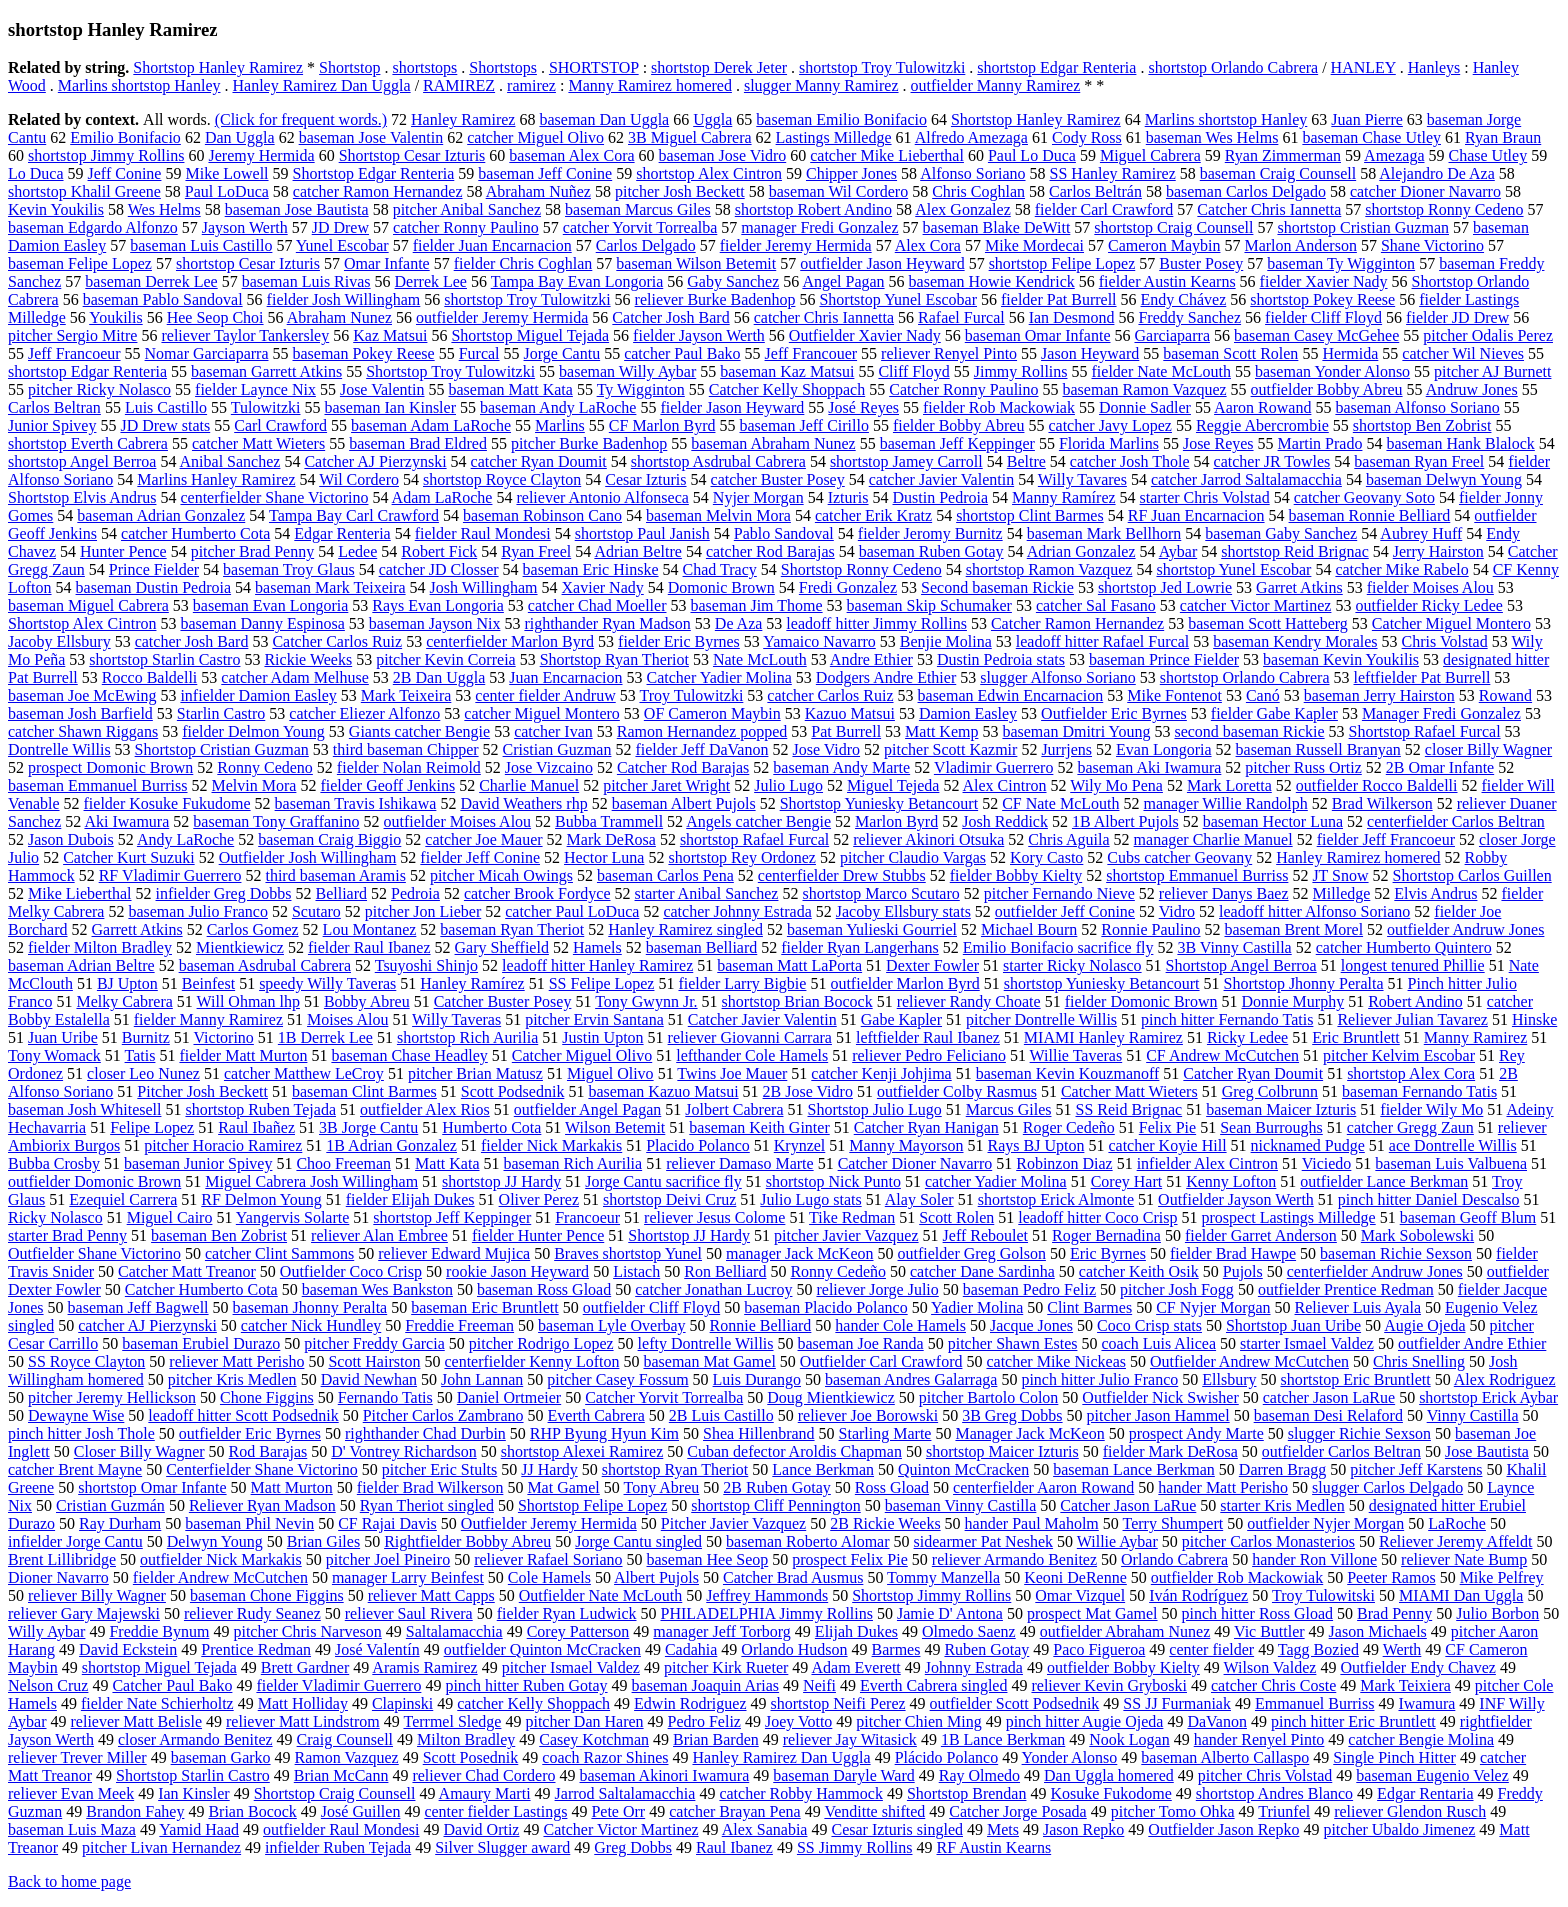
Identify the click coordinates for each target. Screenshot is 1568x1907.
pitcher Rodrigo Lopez (541, 1343)
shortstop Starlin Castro (164, 659)
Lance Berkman (823, 1469)
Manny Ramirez (1476, 1037)
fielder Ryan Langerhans (860, 947)
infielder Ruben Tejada (338, 1847)
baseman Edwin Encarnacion (1011, 695)
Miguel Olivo (610, 1073)
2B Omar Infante (1440, 767)
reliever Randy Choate (969, 1001)
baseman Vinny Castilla (961, 1505)
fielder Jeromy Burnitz (930, 533)
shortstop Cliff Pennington (776, 1505)
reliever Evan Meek (71, 1793)
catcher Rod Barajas (770, 551)
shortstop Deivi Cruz (669, 1199)
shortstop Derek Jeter (719, 67)
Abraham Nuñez (538, 191)
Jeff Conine (125, 173)
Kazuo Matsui (850, 713)
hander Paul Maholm (1032, 1523)
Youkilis (116, 317)
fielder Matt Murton (243, 1055)
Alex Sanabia (765, 1829)
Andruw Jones (1472, 389)
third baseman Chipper (406, 749)
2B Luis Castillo (721, 1415)
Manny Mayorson (906, 1145)
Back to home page (69, 1881)
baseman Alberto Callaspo (1225, 1757)
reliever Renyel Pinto (949, 353)
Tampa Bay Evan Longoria (577, 281)
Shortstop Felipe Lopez (592, 1505)
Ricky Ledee (1247, 1037)
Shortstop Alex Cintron (82, 623)
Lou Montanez (370, 929)
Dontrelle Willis (59, 749)
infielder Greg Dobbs (224, 893)
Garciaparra (1172, 335)
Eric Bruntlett (1356, 1037)
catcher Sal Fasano (1096, 605)
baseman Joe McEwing (82, 695)
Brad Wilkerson (1382, 803)
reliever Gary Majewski (84, 1613)
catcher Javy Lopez (1109, 425)
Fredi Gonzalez (848, 587)
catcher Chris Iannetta (824, 317)
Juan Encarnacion (565, 677)
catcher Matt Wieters (258, 443)
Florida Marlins (1109, 443)
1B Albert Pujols (1125, 821)
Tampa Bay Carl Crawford (354, 515)
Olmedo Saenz (969, 1631)
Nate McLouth (760, 659)
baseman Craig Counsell (1278, 173)
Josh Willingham (484, 587)
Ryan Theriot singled (427, 1505)
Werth (1402, 1649)
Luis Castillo (166, 407)
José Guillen (361, 1811)
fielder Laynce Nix (255, 389)
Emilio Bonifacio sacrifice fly (1058, 947)
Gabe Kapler (901, 1019)
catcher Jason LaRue (1329, 1397)
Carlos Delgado (646, 245)
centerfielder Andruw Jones (1375, 1271)
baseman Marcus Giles (638, 209)
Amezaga (1394, 155)
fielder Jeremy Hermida (796, 245)
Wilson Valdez (1270, 1667)
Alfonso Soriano (972, 173)
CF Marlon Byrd (662, 425)
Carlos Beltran (54, 407)
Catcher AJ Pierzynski (375, 461)
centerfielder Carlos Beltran (1456, 821)
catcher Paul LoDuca (572, 911)
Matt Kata (447, 1163)
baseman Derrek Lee (151, 281)
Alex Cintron (1005, 785)
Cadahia (691, 1649)
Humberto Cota (491, 1127)
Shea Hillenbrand (759, 1433)
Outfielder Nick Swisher (1160, 1397)
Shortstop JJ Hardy (689, 1235)
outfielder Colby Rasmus (957, 1091)
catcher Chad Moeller (597, 605)
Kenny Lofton (1231, 1181)
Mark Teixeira (406, 695)
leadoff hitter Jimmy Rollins (876, 623)
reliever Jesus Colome (714, 1217)
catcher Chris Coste (1273, 1685)
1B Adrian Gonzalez (391, 1145)
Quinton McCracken (963, 1469)
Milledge (1342, 893)
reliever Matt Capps (431, 1595)
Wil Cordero (359, 479)
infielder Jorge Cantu (75, 1541)
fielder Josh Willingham (344, 299)
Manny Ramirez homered (650, 85)
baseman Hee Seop (708, 1559)
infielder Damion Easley (258, 695)
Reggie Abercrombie (1262, 425)
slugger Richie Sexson (1359, 1433)
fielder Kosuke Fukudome (167, 803)
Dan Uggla (240, 137)
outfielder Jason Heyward (882, 263)
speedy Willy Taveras (327, 983)
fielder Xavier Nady (1324, 281)
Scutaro (316, 911)
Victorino (223, 1037)
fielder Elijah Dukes (410, 1199)
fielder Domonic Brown (1141, 1001)
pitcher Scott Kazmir (950, 749)
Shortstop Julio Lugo (874, 1109)
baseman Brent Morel (1293, 929)
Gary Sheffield (502, 947)
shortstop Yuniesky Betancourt (1102, 983)
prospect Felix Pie (850, 1559)
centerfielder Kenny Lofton (531, 1361)
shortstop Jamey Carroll (906, 461)
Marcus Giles (1009, 1109)
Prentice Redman (256, 1649)
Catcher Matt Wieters (1129, 1091)
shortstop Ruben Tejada (260, 1109)
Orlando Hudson (794, 1649)
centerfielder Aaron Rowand (1043, 1487)
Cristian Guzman (557, 749)
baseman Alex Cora (571, 155)
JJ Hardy (549, 1469)
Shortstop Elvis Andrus (82, 497)
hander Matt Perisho (1223, 1487)
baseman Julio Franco (198, 911)
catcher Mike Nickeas (1055, 1361)
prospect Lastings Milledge (1289, 1217)
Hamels (597, 947)
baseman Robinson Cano (542, 515)
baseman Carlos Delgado (1246, 191)
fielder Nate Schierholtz (157, 1703)
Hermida (1350, 353)
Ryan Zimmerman (1283, 155)
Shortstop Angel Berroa (1241, 965)
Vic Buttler (1269, 1631)
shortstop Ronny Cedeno (1444, 209)
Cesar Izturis (645, 479)
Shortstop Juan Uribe (1293, 1325)
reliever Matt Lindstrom (303, 1721)
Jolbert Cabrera (734, 1109)
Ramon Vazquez (347, 1757)
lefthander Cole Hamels (752, 1055)
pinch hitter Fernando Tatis (1227, 1019)
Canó (1263, 695)
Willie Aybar (1117, 1541)
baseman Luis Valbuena (1451, 1163)
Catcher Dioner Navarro (915, 1163)
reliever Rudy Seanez (252, 1613)
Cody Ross (1087, 137)
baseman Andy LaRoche (558, 407)
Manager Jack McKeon (1029, 1433)
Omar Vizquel (1080, 1595)
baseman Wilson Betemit (696, 263)
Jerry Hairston (1438, 551)
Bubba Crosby (54, 1163)
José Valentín (377, 1649)
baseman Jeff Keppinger (957, 443)
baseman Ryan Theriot (512, 929)
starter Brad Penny (67, 1235)
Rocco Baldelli (150, 677)
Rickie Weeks (308, 659)
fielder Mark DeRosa (1170, 1451)
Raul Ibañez (256, 1127)
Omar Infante (387, 263)
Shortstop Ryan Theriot (614, 659)
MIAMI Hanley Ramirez (1103, 1037)
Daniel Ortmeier (509, 1397)
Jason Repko (1083, 1829)
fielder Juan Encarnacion (492, 245)
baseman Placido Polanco (826, 1307)
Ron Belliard (725, 1271)
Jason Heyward (1090, 353)
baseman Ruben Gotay (931, 551)
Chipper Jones (851, 173)
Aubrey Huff (1421, 533)
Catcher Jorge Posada (1017, 1811)
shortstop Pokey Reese (1322, 299)
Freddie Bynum (159, 1631)
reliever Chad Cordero (483, 1775)
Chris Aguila (1068, 839)
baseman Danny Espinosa (262, 623)
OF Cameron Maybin (712, 713)
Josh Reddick (1005, 821)
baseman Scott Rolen (1230, 353)
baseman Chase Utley (1371, 137)
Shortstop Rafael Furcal (1425, 731)
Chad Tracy (720, 569)
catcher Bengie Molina (1421, 1739)
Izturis (848, 497)
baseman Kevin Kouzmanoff (1068, 1073)
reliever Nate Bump (1464, 1559)
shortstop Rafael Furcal (754, 839)
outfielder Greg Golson (972, 1253)
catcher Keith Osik (1139, 1271)
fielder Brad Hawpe (1233, 1253)
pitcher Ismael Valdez (571, 1667)
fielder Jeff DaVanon (701, 749)
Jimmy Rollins (1021, 371)
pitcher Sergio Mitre (72, 335)
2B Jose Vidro (808, 1091)
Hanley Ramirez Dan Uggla (321, 85)
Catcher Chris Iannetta (1269, 209)
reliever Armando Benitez (1014, 1559)
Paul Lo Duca (1032, 155)
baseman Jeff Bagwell (138, 1307)
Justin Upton (602, 1037)
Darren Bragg (1283, 1469)
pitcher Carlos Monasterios (1268, 1541)
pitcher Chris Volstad (1265, 1775)
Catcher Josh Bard (670, 317)
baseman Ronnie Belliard (1370, 515)
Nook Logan (1129, 1739)
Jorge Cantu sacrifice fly (663, 1181)
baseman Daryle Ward (843, 1775)
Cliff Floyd (913, 371)
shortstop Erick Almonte (1056, 1199)
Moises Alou (347, 1019)
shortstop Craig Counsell (1173, 227)
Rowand (1505, 695)
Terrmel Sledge (452, 1721)
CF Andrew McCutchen (1222, 1055)
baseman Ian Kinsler (390, 407)
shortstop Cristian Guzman (1363, 227)
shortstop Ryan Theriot (675, 1469)
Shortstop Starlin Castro (193, 1775)
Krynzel (800, 1145)
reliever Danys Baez (1224, 893)
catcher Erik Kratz (873, 515)
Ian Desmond (1072, 317)
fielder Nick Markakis (551, 1145)
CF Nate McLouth (1060, 803)
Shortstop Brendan (967, 1793)
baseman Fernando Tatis (1419, 1091)
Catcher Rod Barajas (683, 767)
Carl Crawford (280, 425)
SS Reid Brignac (1128, 1109)
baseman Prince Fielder (1164, 659)
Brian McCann (341, 1775)
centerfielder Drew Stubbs (842, 875)
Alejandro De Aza (1437, 173)
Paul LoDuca (227, 191)
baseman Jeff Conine (545, 173)
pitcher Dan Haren (584, 1721)
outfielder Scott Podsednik (1015, 1703)
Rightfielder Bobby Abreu (467, 1541)
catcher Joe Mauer (483, 839)
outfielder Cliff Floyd (651, 1307)
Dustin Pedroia (941, 497)
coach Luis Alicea (1158, 1343)
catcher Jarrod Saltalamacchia (1246, 479)
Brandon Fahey (135, 1811)
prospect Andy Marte (1196, 1433)
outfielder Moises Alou (458, 821)
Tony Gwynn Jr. (646, 1001)
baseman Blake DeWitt (997, 227)
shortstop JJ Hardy (501, 1181)
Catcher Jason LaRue (1128, 1505)
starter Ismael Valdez (1307, 1343)
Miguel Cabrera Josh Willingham (311, 1181)
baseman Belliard (702, 947)
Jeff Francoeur (74, 353)
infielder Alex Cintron (1207, 1163)
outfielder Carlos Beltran (1341, 1451)
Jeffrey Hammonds (767, 1595)
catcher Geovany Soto (1364, 497)
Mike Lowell (226, 173)
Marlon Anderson (1300, 245)
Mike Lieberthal (80, 893)
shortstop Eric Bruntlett (1355, 1379)
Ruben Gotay (986, 1649)
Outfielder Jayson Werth (1236, 1199)
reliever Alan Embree (379, 1235)
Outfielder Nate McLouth (601, 1595)
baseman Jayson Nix (435, 623)
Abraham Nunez (339, 317)
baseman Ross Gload (544, 1289)
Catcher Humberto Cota (201, 1289)
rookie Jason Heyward (517, 1271)
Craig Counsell (345, 1739)
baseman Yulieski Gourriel (872, 929)
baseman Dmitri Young (1076, 731)
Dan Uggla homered (1109, 1775)
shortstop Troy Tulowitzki (882, 67)
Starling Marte (885, 1433)
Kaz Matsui (390, 335)
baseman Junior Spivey (198, 1163)
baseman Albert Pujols (684, 803)
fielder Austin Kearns (1167, 281)
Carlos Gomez (253, 929)
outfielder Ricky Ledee (1429, 605)
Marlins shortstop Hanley (139, 85)
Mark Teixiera (1405, 1685)
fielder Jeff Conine (480, 857)
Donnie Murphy (1293, 1001)
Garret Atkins (1299, 587)
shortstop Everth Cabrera (88, 443)
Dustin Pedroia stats (1001, 659)
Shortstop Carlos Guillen (1472, 875)
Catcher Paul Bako (172, 1685)
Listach (636, 1271)
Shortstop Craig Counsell (335, 1793)
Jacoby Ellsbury (59, 641)
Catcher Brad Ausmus (793, 1577)
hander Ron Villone (1314, 1559)
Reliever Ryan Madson (262, 1505)
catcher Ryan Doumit (539, 461)
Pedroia (415, 893)
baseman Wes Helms (1212, 137)
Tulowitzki (266, 407)
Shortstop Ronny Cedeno (861, 569)
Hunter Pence (123, 551)
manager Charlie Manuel (1213, 839)
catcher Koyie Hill (1167, 1145)
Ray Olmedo (979, 1775)
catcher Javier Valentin (941, 479)
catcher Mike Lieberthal (887, 155)
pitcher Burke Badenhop (589, 443)
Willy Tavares (1082, 479)
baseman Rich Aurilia (573, 1163)
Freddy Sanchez (1189, 317)
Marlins (560, 425)
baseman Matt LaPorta (789, 965)
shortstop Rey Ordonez (742, 857)
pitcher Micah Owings (501, 875)
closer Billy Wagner (1488, 749)
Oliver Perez (539, 1199)
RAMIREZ (459, 85)
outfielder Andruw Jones (1465, 929)
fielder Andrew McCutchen (220, 1577)
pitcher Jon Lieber (423, 911)
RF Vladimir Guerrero (170, 875)
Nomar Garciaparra (207, 353)
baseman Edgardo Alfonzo (93, 227)
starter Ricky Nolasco (1072, 965)
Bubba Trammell (609, 821)
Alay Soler (919, 1199)
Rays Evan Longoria (438, 605)
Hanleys (1434, 67)
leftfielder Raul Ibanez (928, 1037)
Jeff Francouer (811, 353)
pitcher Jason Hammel (1158, 1415)
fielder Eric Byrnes (679, 641)
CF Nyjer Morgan (1213, 1307)
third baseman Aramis (335, 875)
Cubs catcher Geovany (1179, 857)
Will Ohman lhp (248, 1001)
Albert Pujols (656, 1577)
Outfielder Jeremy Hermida (549, 1523)
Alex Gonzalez (963, 209)
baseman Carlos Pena (665, 875)
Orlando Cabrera (1174, 1559)
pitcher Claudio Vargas (913, 857)
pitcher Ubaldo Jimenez (1399, 1829)
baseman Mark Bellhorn (1104, 533)
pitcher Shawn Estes (1013, 1343)
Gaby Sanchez (733, 281)
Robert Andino (1415, 1001)
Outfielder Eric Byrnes (1114, 713)
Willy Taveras (456, 1019)
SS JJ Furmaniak (1177, 1703)
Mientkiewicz (240, 947)
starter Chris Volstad (1205, 497)
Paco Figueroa (1099, 1649)
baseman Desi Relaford (1328, 1415)
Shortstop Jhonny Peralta (1304, 983)
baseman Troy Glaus (289, 569)
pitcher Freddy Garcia (374, 1343)
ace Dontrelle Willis (1453, 1145)
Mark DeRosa (611, 839)
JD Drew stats (165, 425)
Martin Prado (1320, 443)
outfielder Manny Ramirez (996, 85)
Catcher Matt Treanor (187, 1271)
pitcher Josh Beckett (680, 191)
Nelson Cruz (48, 1685)
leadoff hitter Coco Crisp (1097, 1217)
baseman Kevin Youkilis (1341, 659)
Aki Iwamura (126, 821)
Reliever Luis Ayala (1358, 1307)
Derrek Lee (431, 281)
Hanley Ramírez (472, 983)
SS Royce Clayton (86, 1361)
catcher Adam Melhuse (295, 677)
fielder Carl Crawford (1104, 209)
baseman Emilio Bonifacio (841, 119)
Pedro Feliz (704, 1721)
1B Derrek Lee (325, 1037)
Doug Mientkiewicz (831, 1397)
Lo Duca (36, 173)
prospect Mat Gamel (1092, 1613)
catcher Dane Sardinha (982, 1271)
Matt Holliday (303, 1703)
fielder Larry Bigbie (742, 983)
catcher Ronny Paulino (466, 227)
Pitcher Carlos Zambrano (443, 1415)
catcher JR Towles (1272, 461)
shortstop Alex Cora (1411, 1073)
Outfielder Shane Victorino (94, 1253)
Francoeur (587, 1217)
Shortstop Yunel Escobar (898, 299)
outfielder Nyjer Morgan (1325, 1523)
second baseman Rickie (1249, 731)
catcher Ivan (553, 731)
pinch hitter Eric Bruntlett (1353, 1721)
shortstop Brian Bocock (797, 1001)
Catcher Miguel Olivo (582, 1055)
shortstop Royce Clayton (502, 479)
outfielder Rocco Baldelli (1377, 785)
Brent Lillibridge (62, 1559)
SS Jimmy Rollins (855, 1847)
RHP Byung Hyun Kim (604, 1433)
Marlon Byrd (896, 821)
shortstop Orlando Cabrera (1233, 67)
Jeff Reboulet (985, 1235)
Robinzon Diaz (1064, 1163)
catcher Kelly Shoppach (533, 1703)
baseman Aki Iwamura (1149, 767)
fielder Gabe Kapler (1274, 713)
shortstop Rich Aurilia (467, 1037)
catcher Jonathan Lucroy (713, 1289)
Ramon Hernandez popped (702, 731)
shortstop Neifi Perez (838, 1703)
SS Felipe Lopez (602, 983)
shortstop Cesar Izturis (248, 263)
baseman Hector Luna (1273, 821)
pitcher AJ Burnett (1492, 371)
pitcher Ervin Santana (594, 1019)
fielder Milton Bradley (100, 947)
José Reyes (863, 407)
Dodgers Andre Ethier (886, 677)
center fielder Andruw (545, 695)
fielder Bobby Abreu (959, 425)
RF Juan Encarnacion (1196, 515)
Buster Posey (1201, 263)
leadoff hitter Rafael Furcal (1102, 641)
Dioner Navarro (58, 1577)
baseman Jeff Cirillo (803, 425)
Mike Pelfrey (1502, 1577)
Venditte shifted (874, 1811)
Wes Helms (164, 209)
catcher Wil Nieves (1463, 353)
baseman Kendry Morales (1295, 641)
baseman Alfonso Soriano (1417, 407)
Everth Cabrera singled (934, 1685)
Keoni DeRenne (1075, 1577)
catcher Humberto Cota (195, 533)
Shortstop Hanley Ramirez (218, 67)
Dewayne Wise (76, 1415)
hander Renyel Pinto (1259, 1739)
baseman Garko (221, 1757)
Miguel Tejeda (893, 785)
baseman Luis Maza (72, 1829)
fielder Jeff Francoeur (1386, 839)
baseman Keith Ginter (759, 1127)
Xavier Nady (603, 587)
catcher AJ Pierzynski (147, 1325)
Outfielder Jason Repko (1223, 1829)
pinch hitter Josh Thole (81, 1433)
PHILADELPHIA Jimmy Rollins (766, 1613)
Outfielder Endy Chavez (1418, 1667)
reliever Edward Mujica (454, 1253)
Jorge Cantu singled (638, 1541)
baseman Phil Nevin (249, 1523)
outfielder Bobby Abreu (1327, 389)
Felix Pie (1167, 1127)
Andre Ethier (871, 659)
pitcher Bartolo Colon (989, 1397)
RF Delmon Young (261, 1199)
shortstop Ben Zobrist (1422, 425)
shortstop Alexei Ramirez (582, 1451)
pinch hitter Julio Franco (1099, 1379)
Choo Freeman (343, 1163)
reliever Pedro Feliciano (929, 1055)
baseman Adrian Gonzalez (161, 515)
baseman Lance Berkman (1134, 1469)
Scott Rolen (956, 1217)
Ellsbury (1229, 1379)
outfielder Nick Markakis (221, 1559)
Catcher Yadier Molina (719, 677)
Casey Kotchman (594, 1739)
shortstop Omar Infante (152, 1487)
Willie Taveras (1076, 1055)
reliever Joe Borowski (868, 1415)
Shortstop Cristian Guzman (222, 749)
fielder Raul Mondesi (483, 533)
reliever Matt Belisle (137, 1721)
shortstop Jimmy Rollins (106, 155)
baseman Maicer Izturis (1281, 1109)
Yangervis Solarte (292, 1217)
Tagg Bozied (1318, 1649)
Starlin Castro (221, 713)
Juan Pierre (1367, 119)
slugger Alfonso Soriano (1058, 677)
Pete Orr (618, 1811)
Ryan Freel (536, 551)
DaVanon (1217, 1721)
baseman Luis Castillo (201, 245)
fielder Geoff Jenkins (387, 785)
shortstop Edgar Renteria (1056, 67)
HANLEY (1363, 67)
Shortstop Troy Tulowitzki (450, 371)
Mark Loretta (1229, 785)
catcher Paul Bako (682, 353)
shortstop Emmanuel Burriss (1197, 875)
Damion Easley (968, 713)
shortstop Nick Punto (833, 1181)
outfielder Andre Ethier (1472, 1343)
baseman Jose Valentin (371, 137)
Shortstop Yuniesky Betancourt (879, 803)
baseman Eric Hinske (591, 569)
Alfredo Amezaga (971, 137)
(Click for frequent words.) (301, 119)
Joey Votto (798, 1721)
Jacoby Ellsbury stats (903, 911)
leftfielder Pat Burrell (1422, 677)
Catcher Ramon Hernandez (1077, 623)
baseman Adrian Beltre (81, 965)
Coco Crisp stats (1149, 1325)
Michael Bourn (1029, 929)
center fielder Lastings (495, 1811)
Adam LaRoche (442, 497)
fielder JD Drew (1457, 317)
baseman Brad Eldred (418, 443)
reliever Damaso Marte (739, 1163)
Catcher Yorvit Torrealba (664, 1397)
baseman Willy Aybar (627, 371)
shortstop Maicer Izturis (1002, 1451)
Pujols (1243, 1271)
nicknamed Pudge (1308, 1145)
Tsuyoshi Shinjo (426, 965)
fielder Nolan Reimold (409, 767)
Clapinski (402, 1703)
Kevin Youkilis (56, 209)
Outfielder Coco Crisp (351, 1271)
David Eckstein (128, 1649)
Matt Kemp (941, 731)
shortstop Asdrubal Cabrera (718, 461)
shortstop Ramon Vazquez (1049, 569)
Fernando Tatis (385, 1397)
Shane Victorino (1432, 245)
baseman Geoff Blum (1468, 1217)
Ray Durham (120, 1523)
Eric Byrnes (1108, 1253)
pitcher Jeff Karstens (1416, 1469)
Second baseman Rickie (997, 587)
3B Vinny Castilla (1234, 947)
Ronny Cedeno (265, 767)
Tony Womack (54, 1055)
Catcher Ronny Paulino (963, 389)
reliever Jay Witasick (850, 1739)
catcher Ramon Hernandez (378, 191)
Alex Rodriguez (1505, 1379)
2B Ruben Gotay (777, 1487)
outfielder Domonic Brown (94, 1181)
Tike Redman (852, 1217)
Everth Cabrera (596, 1415)
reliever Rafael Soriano (548, 1559)
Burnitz (146, 1037)
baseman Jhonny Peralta (310, 1307)
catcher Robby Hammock (801, 1793)
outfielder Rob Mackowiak (1237, 1577)
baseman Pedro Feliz (1029, 1289)
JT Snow (1340, 875)
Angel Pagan (843, 281)
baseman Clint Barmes (364, 1091)
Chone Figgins (267, 1397)
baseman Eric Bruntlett (485, 1307)
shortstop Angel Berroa (82, 461)
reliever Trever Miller (77, 1757)
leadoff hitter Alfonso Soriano (1314, 911)
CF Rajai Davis (387, 1523)
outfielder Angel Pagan (588, 1109)
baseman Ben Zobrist (219, 1235)
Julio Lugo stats (810, 1199)
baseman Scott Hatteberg (1268, 623)
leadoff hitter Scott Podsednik (243, 1415)
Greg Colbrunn (1270, 1091)
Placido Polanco (698, 1145)
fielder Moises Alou (1430, 587)
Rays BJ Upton (1036, 1145)
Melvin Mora (254, 785)
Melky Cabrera (124, 1001)
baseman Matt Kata (511, 389)
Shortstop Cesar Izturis (412, 155)
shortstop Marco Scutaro (880, 893)
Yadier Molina (977, 1307)
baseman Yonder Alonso (1332, 371)
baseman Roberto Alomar (808, 1541)
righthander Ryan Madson (607, 623)
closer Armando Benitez (195, 1739)
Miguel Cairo (170, 1217)
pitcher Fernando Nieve (1059, 893)
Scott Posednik (471, 1757)
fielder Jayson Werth (699, 335)
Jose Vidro (826, 749)
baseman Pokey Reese (363, 353)
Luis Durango (757, 1379)
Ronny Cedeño (838, 1271)
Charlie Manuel (529, 785)
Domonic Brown (721, 587)
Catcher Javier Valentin (762, 1019)
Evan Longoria (1164, 749)
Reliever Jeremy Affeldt (1455, 1541)
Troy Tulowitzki (691, 695)
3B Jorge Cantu (368, 1127)
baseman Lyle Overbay (612, 1325)
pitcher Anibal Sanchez (467, 209)
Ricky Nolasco (55, 1217)
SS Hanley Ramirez (1113, 173)
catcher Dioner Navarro (1425, 191)
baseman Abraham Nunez (773, 443)
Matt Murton (292, 1487)
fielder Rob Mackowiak (999, 407)
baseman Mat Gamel (709, 1361)
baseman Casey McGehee (1316, 335)
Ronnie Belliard (761, 1325)
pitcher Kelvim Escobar (1399, 1055)
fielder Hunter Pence (538, 1235)
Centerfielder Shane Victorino (262, 1469)
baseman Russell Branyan (1318, 749)
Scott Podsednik (513, 1091)
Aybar (1178, 551)
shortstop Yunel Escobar (1233, 569)
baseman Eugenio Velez (1432, 1775)
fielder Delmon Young (253, 731)
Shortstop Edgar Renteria (374, 173)
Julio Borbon (1497, 1613)
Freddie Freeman (459, 1325)
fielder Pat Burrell (1059, 299)
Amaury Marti (485, 1793)
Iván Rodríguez (1198, 1595)
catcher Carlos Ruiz (830, 695)
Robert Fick (439, 551)
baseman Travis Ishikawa (356, 803)
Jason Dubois (71, 839)
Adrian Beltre (638, 551)
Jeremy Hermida (261, 155)
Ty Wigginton (641, 389)
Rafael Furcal (961, 317)
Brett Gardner (305, 1667)
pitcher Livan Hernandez (161, 1847)
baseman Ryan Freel (1419, 461)
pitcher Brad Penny (253, 551)
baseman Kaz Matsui (787, 371)
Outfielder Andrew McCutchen (1249, 1361)
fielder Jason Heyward (732, 407)
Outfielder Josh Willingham (308, 857)
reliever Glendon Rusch (1410, 1811)
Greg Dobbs (633, 1847)
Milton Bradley (466, 1739)
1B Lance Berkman (1003, 1739)
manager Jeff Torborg (722, 1631)
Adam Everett (855, 1667)
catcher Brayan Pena (734, 1811)
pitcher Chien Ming (918, 1721)
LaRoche (1457, 1523)
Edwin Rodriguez (690, 1703)
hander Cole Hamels (900, 1325)
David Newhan (369, 1379)
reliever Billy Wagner (97, 1595)
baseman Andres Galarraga (911, 1379)
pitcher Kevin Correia (446, 659)
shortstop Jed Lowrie (1165, 587)
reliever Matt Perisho (236, 1361)
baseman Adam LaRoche (431, 425)
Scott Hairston (374, 1361)
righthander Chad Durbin (425, 1433)
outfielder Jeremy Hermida (502, 317)
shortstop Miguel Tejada (159, 1667)
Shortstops (503, 67)
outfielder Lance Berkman (1384, 1181)
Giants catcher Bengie (419, 731)
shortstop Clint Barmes (1030, 515)
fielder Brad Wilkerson (430, 1487)
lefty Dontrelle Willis (706, 1343)
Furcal (479, 353)
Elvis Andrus (1435, 893)
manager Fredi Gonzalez (819, 227)
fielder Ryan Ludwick (567, 1613)
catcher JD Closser (439, 569)
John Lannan (482, 1379)
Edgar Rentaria (1425, 1793)
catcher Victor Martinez (1256, 605)
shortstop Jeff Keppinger (452, 1217)
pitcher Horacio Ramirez (223, 1145)
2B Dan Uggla (439, 677)
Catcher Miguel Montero (1451, 623)
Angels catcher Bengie (758, 821)
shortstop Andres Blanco (1274, 1793)
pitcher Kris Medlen (232, 1379)
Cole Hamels (549, 1577)
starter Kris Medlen (1282, 1505)
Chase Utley (1488, 155)
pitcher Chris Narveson (307, 1631)
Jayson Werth (245, 227)
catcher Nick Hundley (311, 1325)
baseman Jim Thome (756, 605)
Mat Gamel (563, 1487)
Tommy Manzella (943, 1577)
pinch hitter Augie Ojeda (1085, 1721)
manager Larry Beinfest (408, 1577)
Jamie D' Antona (950, 1613)
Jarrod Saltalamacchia (625, 1793)
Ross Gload (892, 1487)
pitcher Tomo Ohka (1173, 1811)
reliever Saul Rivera (409, 1613)
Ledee (357, 551)
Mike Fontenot (1174, 695)
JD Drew (340, 227)
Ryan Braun (1503, 137)
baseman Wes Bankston (377, 1289)
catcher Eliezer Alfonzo (364, 713)
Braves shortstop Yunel (628, 1253)
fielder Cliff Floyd (1323, 317)
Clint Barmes (1089, 1307)
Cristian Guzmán (110, 1505)
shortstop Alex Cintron (709, 173)
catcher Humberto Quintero (1404, 947)
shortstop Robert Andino (813, 209)
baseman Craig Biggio (329, 839)
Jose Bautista (1487, 1451)
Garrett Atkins (137, 929)
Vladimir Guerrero (994, 767)
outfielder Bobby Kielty (1123, 1667)
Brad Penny (1394, 1613)
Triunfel (1284, 1811)
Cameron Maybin (1164, 245)
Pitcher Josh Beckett (202, 1091)
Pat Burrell (846, 731)
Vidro (1177, 911)
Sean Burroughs (1271, 1127)
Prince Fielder (154, 569)
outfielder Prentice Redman (1346, 1289)
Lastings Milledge (834, 137)
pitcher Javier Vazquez (846, 1235)
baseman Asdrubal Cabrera (265, 965)
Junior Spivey (52, 425)
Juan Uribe (63, 1037)
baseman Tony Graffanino (276, 821)
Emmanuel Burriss (1315, 1703)
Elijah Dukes (856, 1631)
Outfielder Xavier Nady (865, 335)
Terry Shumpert (1173, 1523)
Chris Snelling (1419, 1361)
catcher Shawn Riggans (83, 731)
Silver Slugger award (502, 1847)
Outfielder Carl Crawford (881, 1361)
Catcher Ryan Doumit (1253, 1073)
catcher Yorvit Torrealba (640, 227)
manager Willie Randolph (1225, 803)
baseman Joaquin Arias (706, 1685)
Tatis (140, 1055)
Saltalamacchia (454, 1631)
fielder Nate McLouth (1162, 371)
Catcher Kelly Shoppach (787, 389)
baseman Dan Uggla (604, 119)
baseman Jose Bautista (297, 209)
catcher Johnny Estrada (737, 911)
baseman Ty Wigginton (1341, 263)
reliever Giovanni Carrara (750, 1037)
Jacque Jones (1031, 1325)
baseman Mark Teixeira (330, 587)
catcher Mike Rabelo (1401, 569)
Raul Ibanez (734, 1847)
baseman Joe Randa (861, 1343)
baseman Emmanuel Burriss (98, 785)
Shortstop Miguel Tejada (530, 335)
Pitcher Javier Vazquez (733, 1523)
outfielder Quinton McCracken (542, 1649)
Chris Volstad (1445, 641)
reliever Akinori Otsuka (928, 839)
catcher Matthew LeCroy (304, 1073)
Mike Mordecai (1034, 245)
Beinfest (208, 983)
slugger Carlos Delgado (1387, 1487)
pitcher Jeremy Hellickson (112, 1397)
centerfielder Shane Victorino (274, 497)
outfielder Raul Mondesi (341, 1829)
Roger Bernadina (1106, 1235)
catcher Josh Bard (192, 641)
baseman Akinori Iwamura (665, 1775)
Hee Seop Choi (215, 317)
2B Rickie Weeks (885, 1523)
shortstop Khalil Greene (84, 191)
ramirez (531, 85)
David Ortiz (481, 1829)
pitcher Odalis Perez (1488, 335)
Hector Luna (604, 857)
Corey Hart (1127, 1181)
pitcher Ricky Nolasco (99, 389)
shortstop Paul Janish (642, 533)
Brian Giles (323, 1541)
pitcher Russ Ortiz (1303, 767)
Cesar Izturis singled (897, 1829)
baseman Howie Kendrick (992, 281)
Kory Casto (1046, 857)
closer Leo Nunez (143, 1073)
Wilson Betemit (615, 1127)
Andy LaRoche (185, 839)
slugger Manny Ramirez (821, 85)
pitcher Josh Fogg (1177, 1289)
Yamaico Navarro (819, 641)
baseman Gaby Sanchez (1281, 533)
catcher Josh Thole (1130, 461)
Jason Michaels (1378, 1631)
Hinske (1534, 1019)
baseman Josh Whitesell (84, 1109)
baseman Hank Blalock (1460, 443)
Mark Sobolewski (1417, 1235)
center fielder (1211, 1649)
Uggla (712, 119)
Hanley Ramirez (463, 119)
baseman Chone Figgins (267, 1595)
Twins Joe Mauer (732, 1073)
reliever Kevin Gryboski (1109, 1685)
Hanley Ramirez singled (685, 929)
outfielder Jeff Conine (1065, 911)
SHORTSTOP (594, 67)
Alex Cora (928, 245)
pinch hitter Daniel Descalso (1429, 1199)
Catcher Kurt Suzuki (129, 857)
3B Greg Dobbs (1012, 1415)
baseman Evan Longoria (271, 605)
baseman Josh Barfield (80, 713)
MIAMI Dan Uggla (1461, 1595)
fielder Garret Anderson (1261, 1235)
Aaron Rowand (1262, 407)
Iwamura (1426, 1703)
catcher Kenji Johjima (881, 1073)
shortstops (424, 67)
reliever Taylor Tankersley (245, 335)
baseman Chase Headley (409, 1055)
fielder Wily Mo (1431, 1109)
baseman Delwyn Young (1444, 479)
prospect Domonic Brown (110, 767)
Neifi (819, 1685)
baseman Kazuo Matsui (663, 1091)
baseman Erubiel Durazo (201, 1343)
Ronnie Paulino (1150, 929)
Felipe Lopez (152, 1127)
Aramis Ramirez (424, 1667)
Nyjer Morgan (758, 497)
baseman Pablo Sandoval (163, 299)
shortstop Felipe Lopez (1062, 263)
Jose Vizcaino (549, 767)
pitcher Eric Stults (440, 1469)
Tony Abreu (662, 1487)
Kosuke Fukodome (1110, 1793)
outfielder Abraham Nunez (1125, 1631)
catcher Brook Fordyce (537, 893)
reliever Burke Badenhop (715, 299)
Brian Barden (716, 1739)
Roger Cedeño (1069, 1127)
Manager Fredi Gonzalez (1441, 713)
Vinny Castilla (1473, 1415)
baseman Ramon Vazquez (1145, 389)
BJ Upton (127, 983)
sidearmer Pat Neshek (984, 1541)
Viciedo (1327, 1163)
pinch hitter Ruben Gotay (526, 1685)
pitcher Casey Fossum (617, 1379)
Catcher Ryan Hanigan (926, 1127)
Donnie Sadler (1145, 407)
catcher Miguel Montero (542, 713)
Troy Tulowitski (1323, 1595)
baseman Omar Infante (1038, 335)
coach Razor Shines (605, 1757)
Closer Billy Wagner (139, 1451)
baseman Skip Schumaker (929, 605)
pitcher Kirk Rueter (726, 1667)
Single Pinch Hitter (1394, 1757)
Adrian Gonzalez (1081, 551)
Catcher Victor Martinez (620, 1829)
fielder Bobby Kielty (1016, 875)
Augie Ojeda (1424, 1325)
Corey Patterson (578, 1631)
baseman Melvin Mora (718, 515)
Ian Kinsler (194, 1793)
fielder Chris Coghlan (523, 263)
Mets (1003, 1829)
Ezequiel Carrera (123, 1199)
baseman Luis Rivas (306, 281)
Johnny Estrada (974, 1667)
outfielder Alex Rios (425, 1109)
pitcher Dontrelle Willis (1041, 1019)
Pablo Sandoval (784, 533)
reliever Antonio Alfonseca (602, 497)
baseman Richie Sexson (1396, 1253)
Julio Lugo (788, 785)
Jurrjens (1066, 749)
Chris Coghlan (978, 191)
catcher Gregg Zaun (1410, 1127)
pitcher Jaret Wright (666, 785)
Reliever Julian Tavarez (1412, 1019)
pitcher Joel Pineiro (388, 1559)
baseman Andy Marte (841, 767)
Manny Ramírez (1064, 497)
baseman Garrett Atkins (266, 371)
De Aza (739, 623)
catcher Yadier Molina (996, 1181)
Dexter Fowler (932, 965)
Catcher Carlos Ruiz (337, 641)
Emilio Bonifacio (125, 137)
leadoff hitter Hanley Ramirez (597, 965)
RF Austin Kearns (994, 1847)
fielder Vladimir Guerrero (338, 1685)
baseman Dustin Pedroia (154, 587)
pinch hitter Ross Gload (1258, 1613)
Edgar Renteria (342, 533)
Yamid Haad (199, 1829)
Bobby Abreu (367, 1001)
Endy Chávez (1184, 299)
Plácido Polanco (947, 1757)
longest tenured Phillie (1413, 965)
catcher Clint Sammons (279, 1253)
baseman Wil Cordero (838, 191)
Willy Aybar (46, 1631)
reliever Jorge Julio (877, 1289)
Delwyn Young (215, 1541)
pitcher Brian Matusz (475, 1073)
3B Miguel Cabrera (690, 137)
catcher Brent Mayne (75, 1469)
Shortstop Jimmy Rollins (931, 1595)
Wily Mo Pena (1116, 785)
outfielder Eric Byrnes (250, 1433)
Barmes (896, 1649)
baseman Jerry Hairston (1379, 695)
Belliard (341, 893)
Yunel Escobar (342, 245)
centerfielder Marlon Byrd (510, 641)
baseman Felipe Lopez (80, 263)
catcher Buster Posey (778, 479)
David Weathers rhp (523, 803)
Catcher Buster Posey (503, 1001)
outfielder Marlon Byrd (904, 983)
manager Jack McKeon (800, 1253)
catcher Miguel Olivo (535, 137)
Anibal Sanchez (230, 461)
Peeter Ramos (1391, 1577)
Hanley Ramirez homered (1358, 857)
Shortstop (349, 67)
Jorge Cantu (562, 353)
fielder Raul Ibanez (369, 947)
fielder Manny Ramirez (208, 1019)
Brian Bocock (252, 1811)
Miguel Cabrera (1150, 155)
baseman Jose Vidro (723, 155)
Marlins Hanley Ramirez (216, 479)
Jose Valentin (382, 389)
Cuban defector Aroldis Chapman (794, 1451)
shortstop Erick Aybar (1488, 1397)
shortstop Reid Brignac (1295, 551)
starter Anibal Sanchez (707, 893)
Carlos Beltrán (1095, 191)
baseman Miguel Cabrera (88, 605)
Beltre (1026, 461)
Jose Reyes (1218, 443)
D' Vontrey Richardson (403, 1451)
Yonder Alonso (1070, 1757)
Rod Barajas (268, 1451)
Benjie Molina (946, 641)
